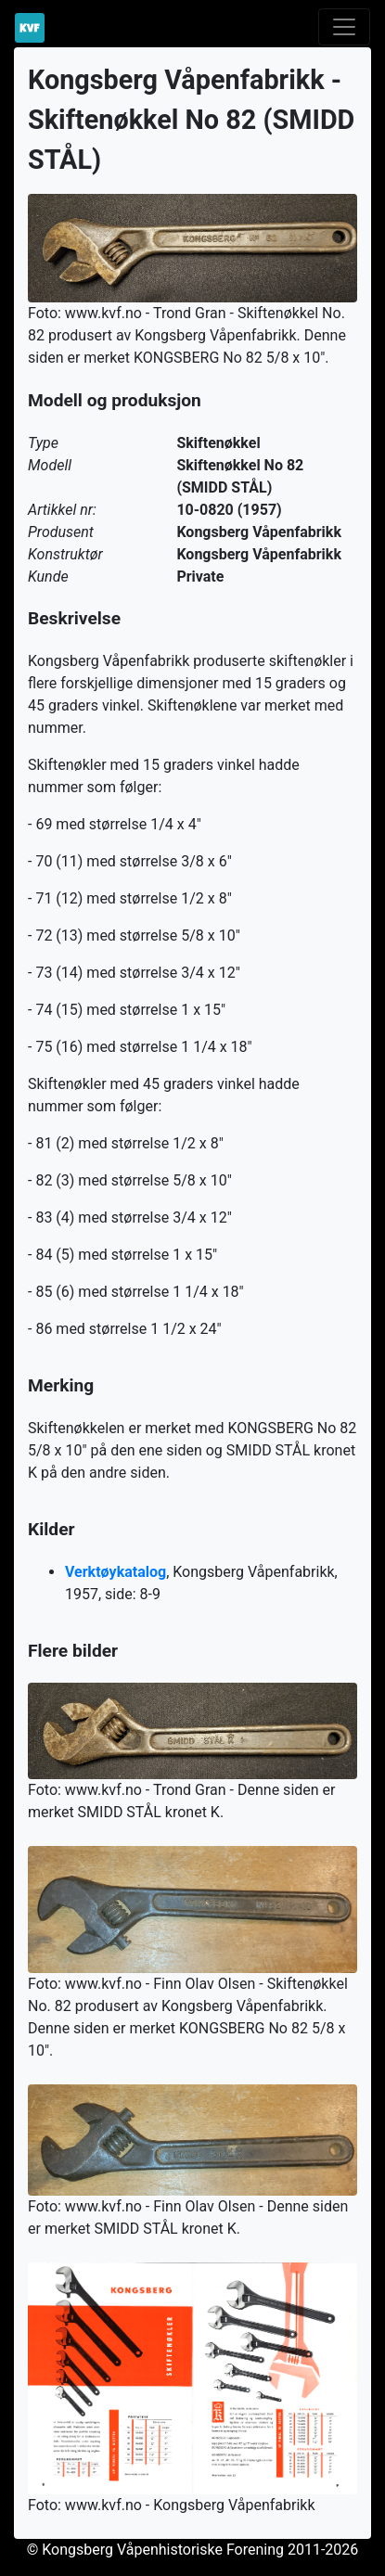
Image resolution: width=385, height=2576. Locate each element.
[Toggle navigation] (344, 26)
